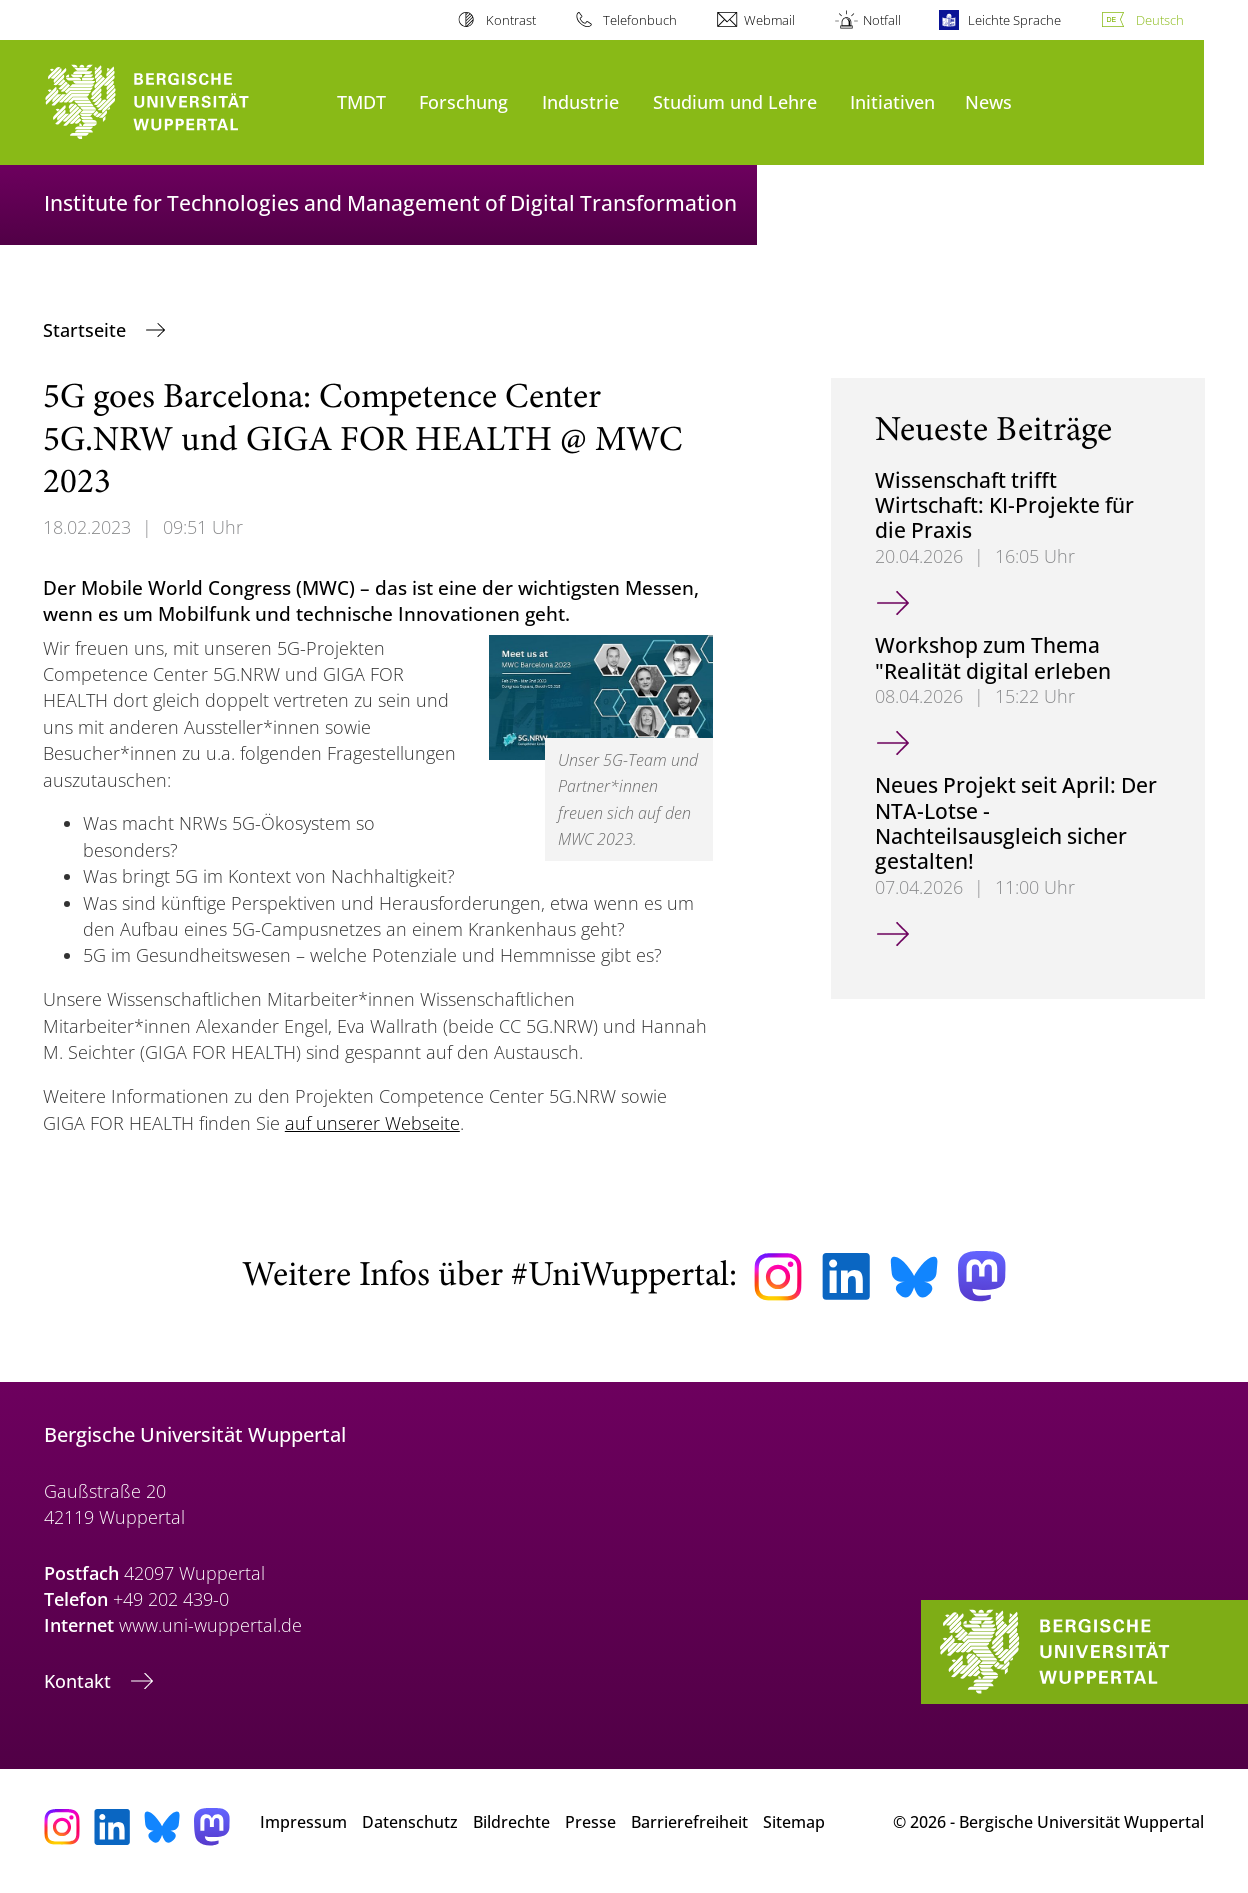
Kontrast (511, 20)
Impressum (303, 1822)
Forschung (463, 101)
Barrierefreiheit (689, 1822)
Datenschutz (410, 1822)
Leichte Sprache (1014, 20)
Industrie (580, 101)
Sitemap (794, 1822)
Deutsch (1160, 20)
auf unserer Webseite (372, 1123)
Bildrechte (511, 1822)
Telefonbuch (640, 20)
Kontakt (80, 1681)
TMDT (361, 101)
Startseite (87, 330)
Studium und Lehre (735, 101)
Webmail (769, 20)
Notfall (882, 20)
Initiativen (892, 101)
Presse (590, 1822)
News (988, 101)
